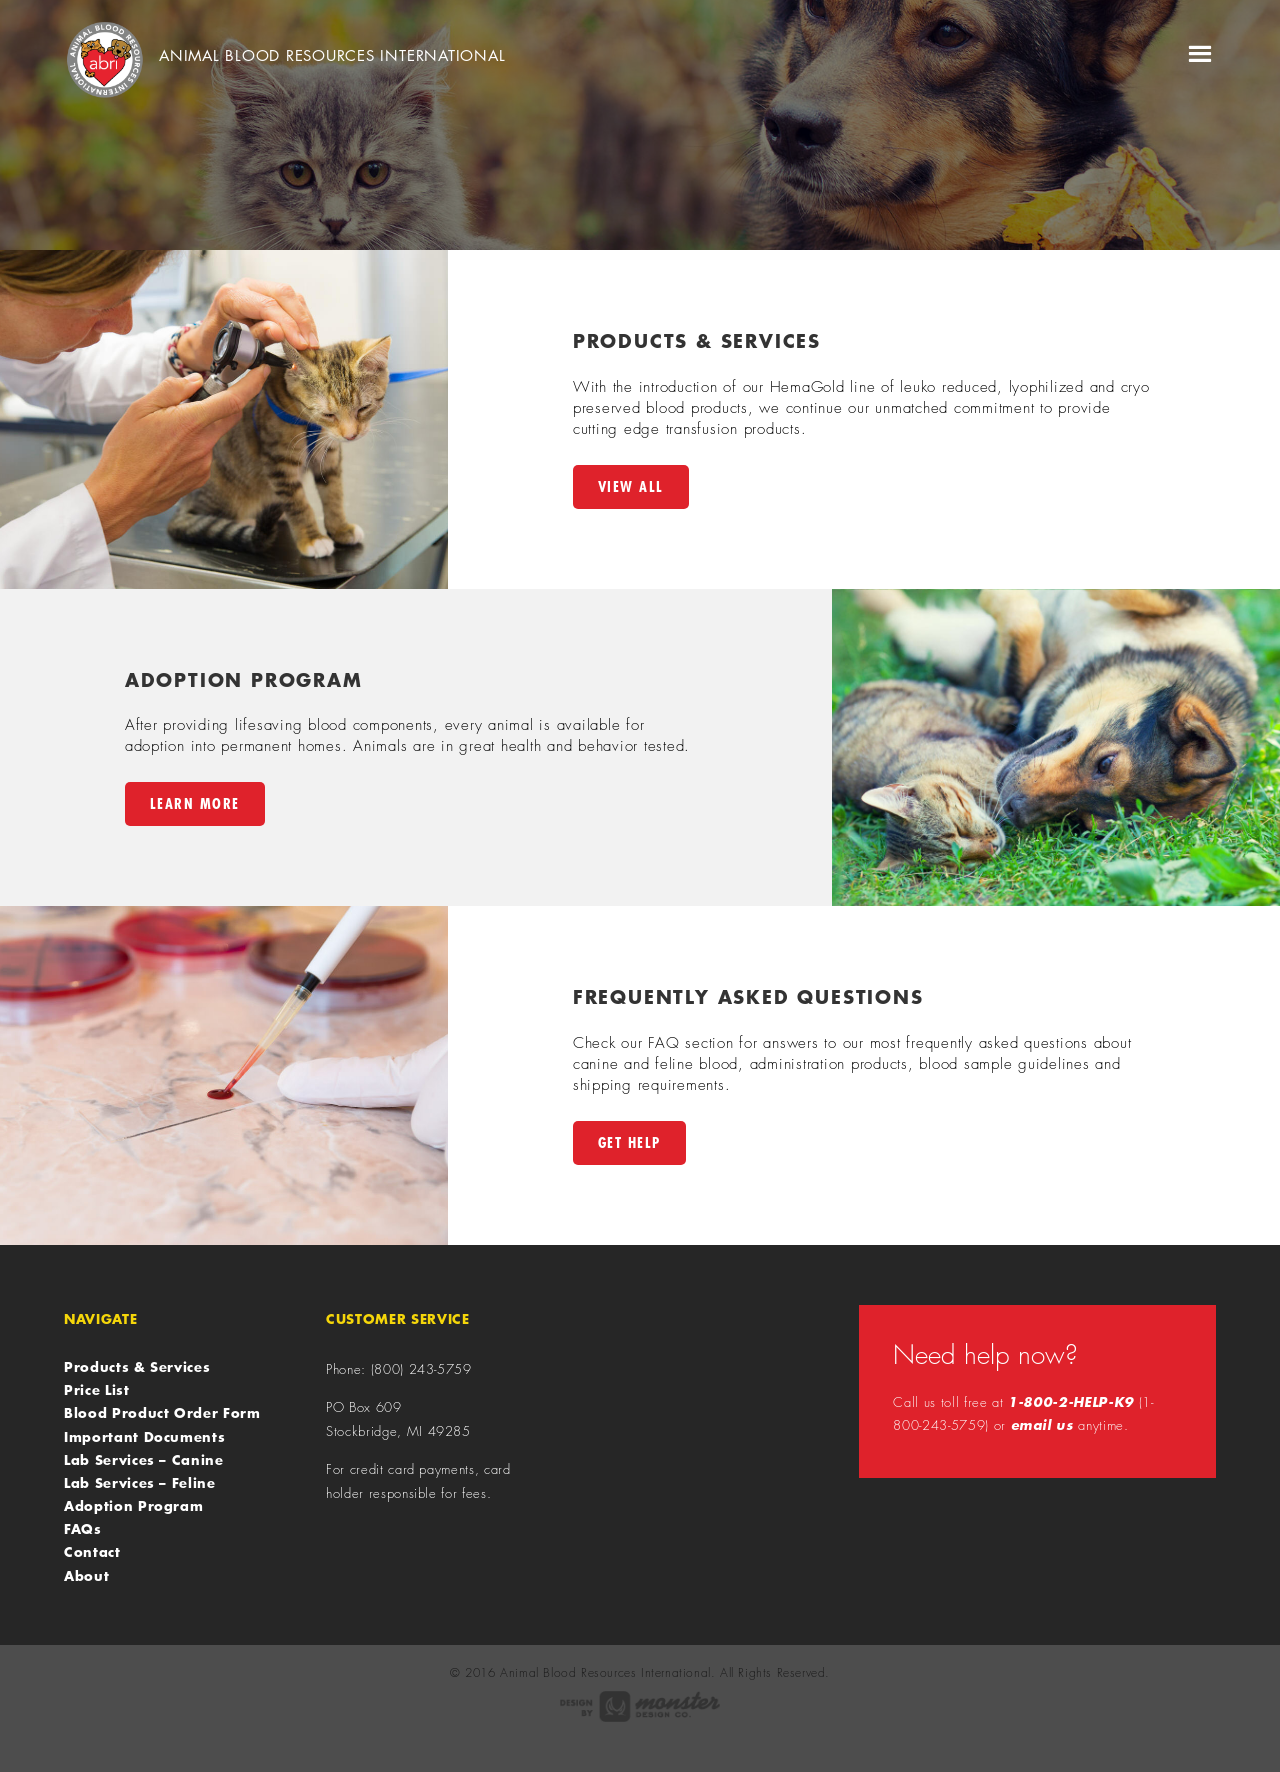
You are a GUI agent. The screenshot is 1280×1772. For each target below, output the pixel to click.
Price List (97, 1390)
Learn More (195, 803)
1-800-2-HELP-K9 (1071, 1402)
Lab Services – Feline (140, 1483)
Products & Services (137, 1367)
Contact (92, 1552)
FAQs (83, 1529)
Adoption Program (133, 1506)
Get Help (629, 1142)
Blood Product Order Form (162, 1413)
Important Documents (144, 1437)
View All (631, 486)
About (86, 1576)
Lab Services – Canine (144, 1460)
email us (1042, 1425)
